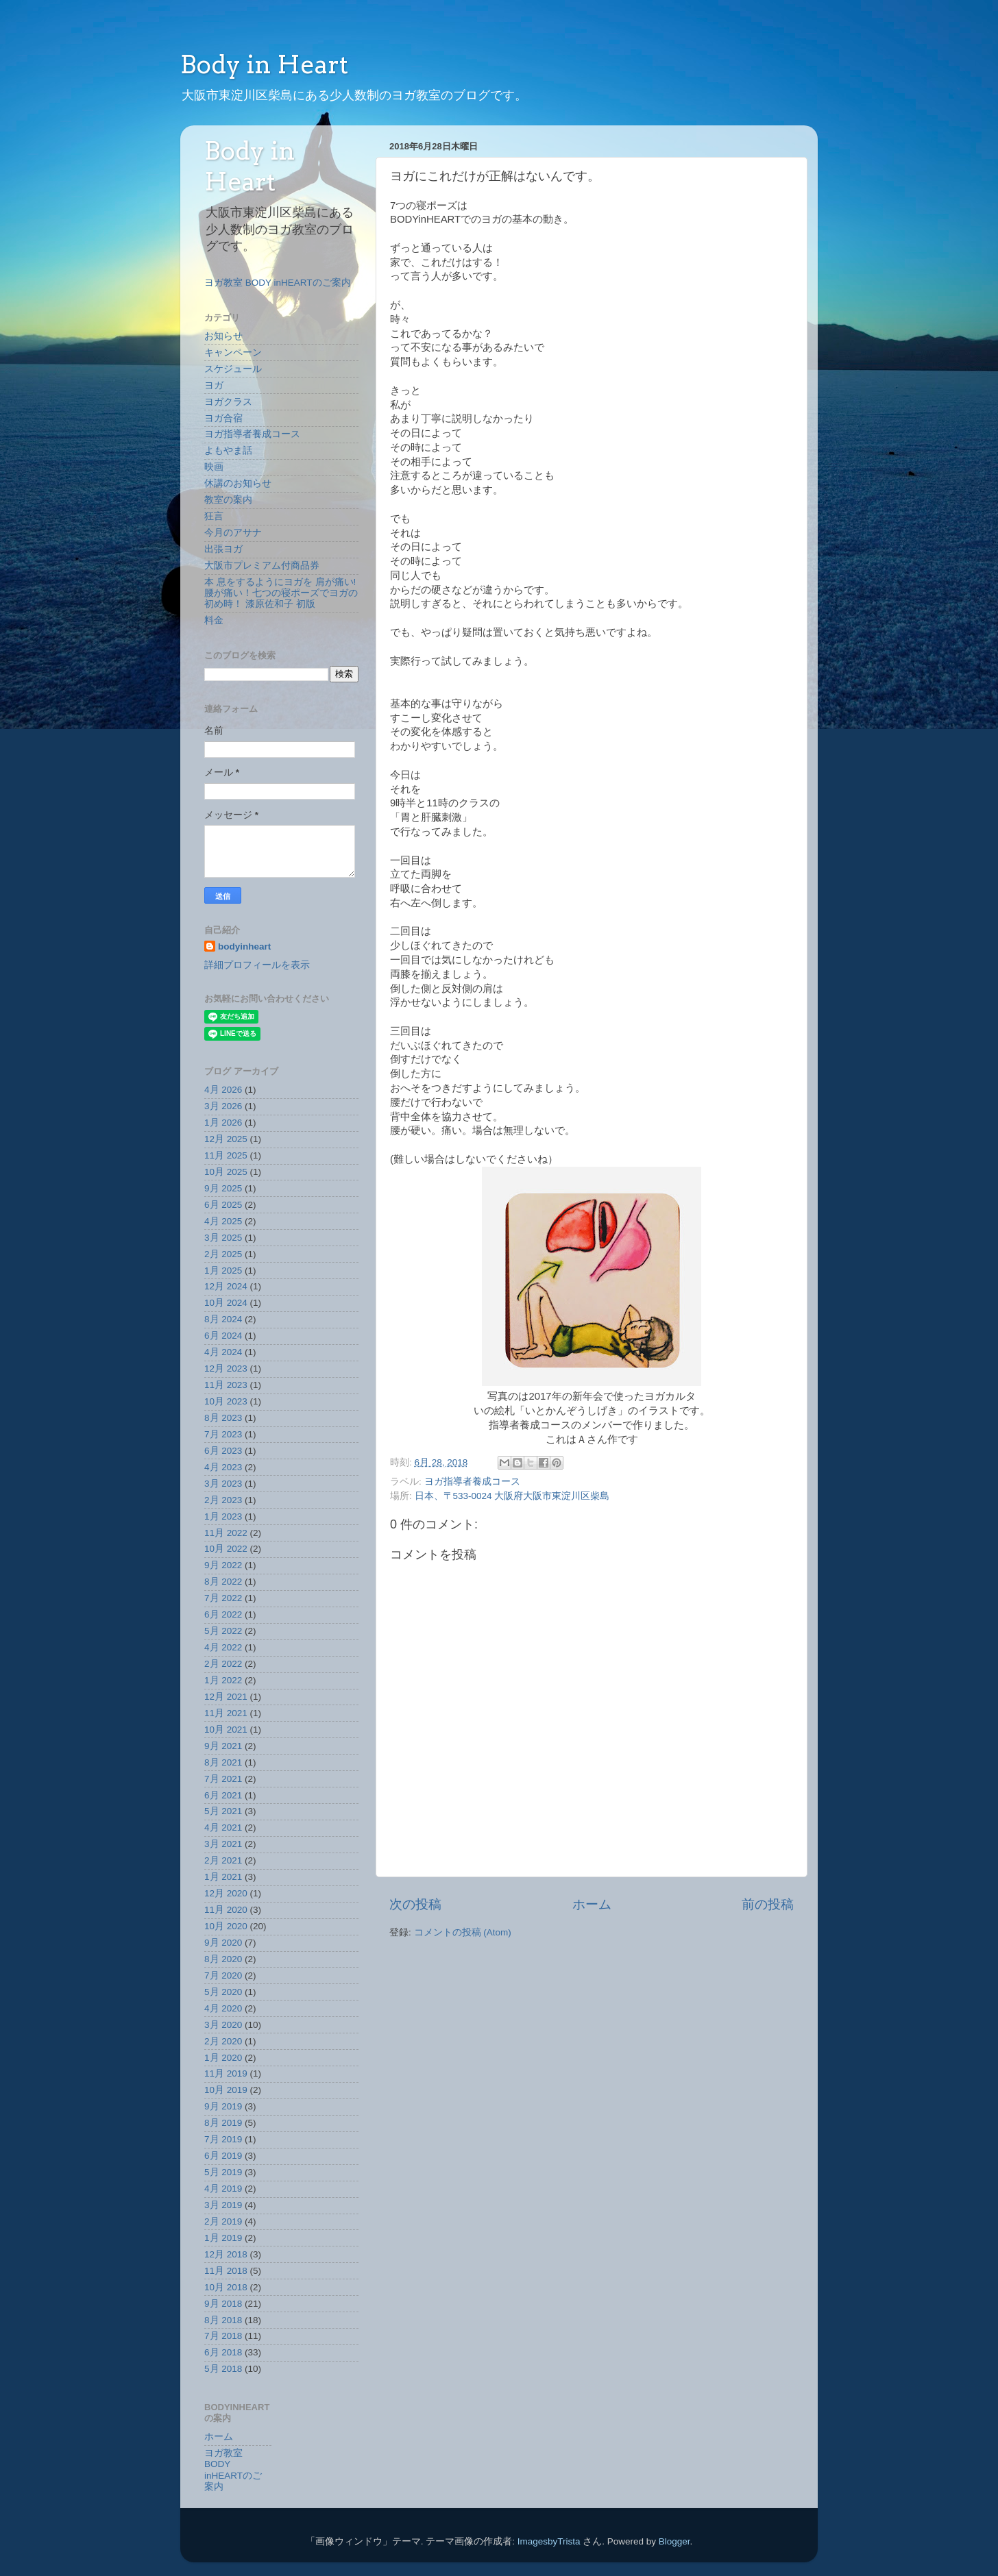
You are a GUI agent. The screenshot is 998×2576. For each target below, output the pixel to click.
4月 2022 (223, 1647)
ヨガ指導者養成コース (472, 1481)
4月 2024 (223, 1352)
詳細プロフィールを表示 (257, 965)
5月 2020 (223, 1992)
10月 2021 (225, 1729)
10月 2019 (225, 2090)
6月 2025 (223, 1205)
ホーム (591, 1904)
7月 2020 (223, 1975)
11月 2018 (225, 2271)
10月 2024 (225, 1303)
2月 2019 (223, 2221)
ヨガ (213, 385)
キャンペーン (233, 352)
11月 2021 (225, 1713)
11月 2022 (225, 1533)
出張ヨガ (223, 549)
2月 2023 (223, 1500)
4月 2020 (223, 2008)
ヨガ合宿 (223, 418)
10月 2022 (225, 1549)
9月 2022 (223, 1565)
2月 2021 (223, 1860)
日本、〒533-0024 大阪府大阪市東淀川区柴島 (512, 1496)
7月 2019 (223, 2139)
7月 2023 (223, 1434)
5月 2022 (223, 1631)
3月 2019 (223, 2205)
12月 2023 (225, 1368)
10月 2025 (225, 1172)
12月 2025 (225, 1139)
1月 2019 (223, 2238)
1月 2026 (223, 1122)
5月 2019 (223, 2172)
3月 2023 (223, 1483)
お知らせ (223, 336)
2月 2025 (223, 1254)
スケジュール (233, 369)
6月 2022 (223, 1614)
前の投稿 (768, 1904)
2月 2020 (223, 2041)
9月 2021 (223, 1746)
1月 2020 (223, 2058)
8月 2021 (223, 1762)
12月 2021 (225, 1697)
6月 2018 (223, 2352)
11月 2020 (225, 1910)
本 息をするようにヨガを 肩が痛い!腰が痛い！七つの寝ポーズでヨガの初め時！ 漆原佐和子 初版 (281, 593)
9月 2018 (223, 2304)
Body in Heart (264, 64)
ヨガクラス (228, 402)
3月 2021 (223, 1844)
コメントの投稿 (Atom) (462, 1932)
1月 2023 (223, 1516)
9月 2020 (223, 1942)
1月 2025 (223, 1270)
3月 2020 (223, 2025)
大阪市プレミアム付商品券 (261, 565)
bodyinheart (244, 946)
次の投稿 (415, 1904)
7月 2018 (223, 2336)
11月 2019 (225, 2073)
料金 (213, 620)
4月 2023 (223, 1467)
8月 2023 (223, 1418)
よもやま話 (228, 450)
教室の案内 (228, 500)
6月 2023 (223, 1451)
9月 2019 (223, 2106)
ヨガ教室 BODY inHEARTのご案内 (277, 282)
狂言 (213, 516)
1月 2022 (223, 1680)
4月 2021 (223, 1827)
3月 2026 (223, 1106)
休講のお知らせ (237, 483)
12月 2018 (225, 2254)
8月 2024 (223, 1319)
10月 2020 (225, 1926)
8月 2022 (223, 1581)
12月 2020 (225, 1893)
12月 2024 (225, 1286)
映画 (213, 467)
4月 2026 (223, 1090)
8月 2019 (223, 2123)
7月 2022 (223, 1598)
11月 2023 (225, 1385)
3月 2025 (223, 1238)
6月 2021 (223, 1795)
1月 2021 (223, 1877)
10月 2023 (225, 1401)
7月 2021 (223, 1779)
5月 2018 (223, 2369)
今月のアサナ (233, 533)
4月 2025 (223, 1221)
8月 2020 (223, 1959)
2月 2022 (223, 1664)
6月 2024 (223, 1335)
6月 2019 (223, 2156)
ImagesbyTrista (549, 2541)
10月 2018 (225, 2287)
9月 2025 (223, 1188)
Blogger (674, 2541)
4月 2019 (223, 2188)
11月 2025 (225, 1155)
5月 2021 (223, 1811)
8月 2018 (223, 2320)
